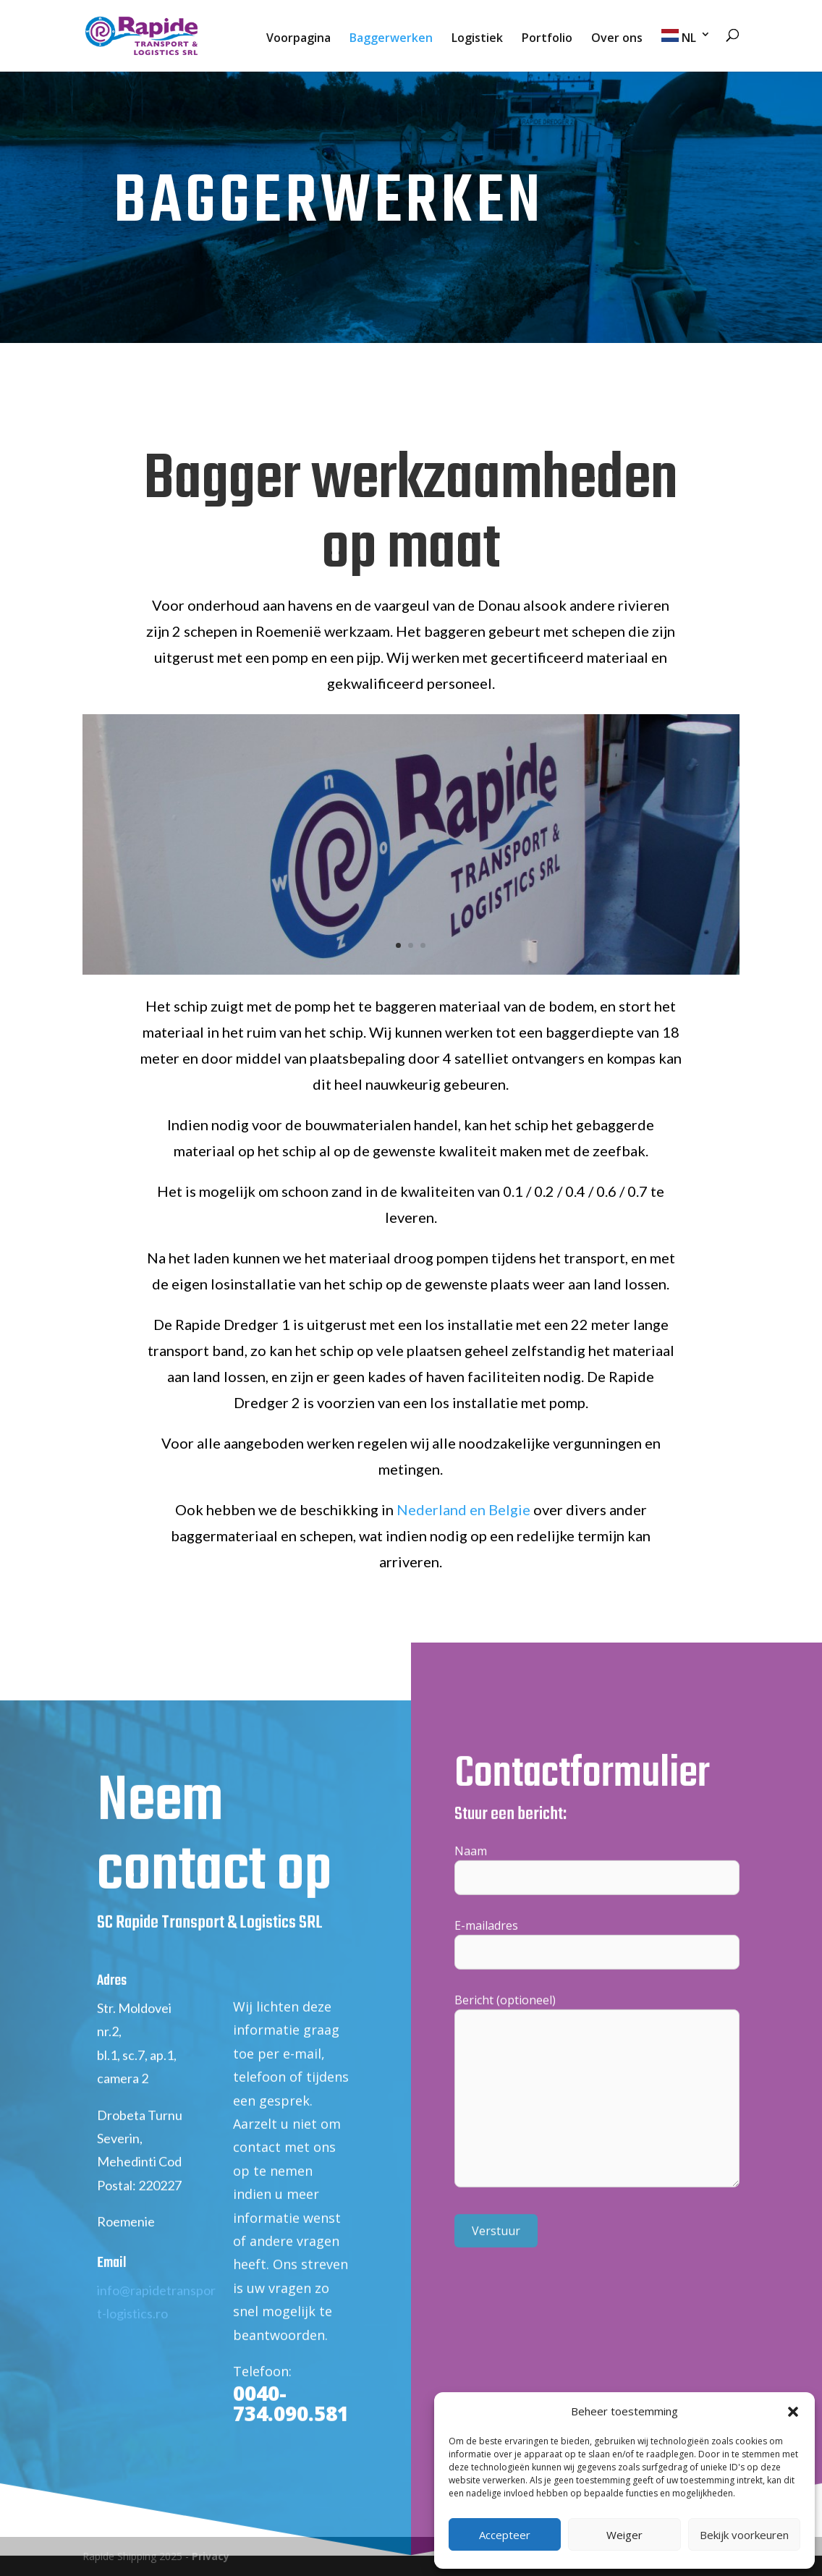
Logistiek (477, 39)
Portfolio (547, 39)
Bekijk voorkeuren (744, 2535)
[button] (793, 2412)
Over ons (617, 39)
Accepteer (504, 2535)
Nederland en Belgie (463, 1509)
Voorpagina (298, 39)
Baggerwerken (391, 39)
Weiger (624, 2535)
